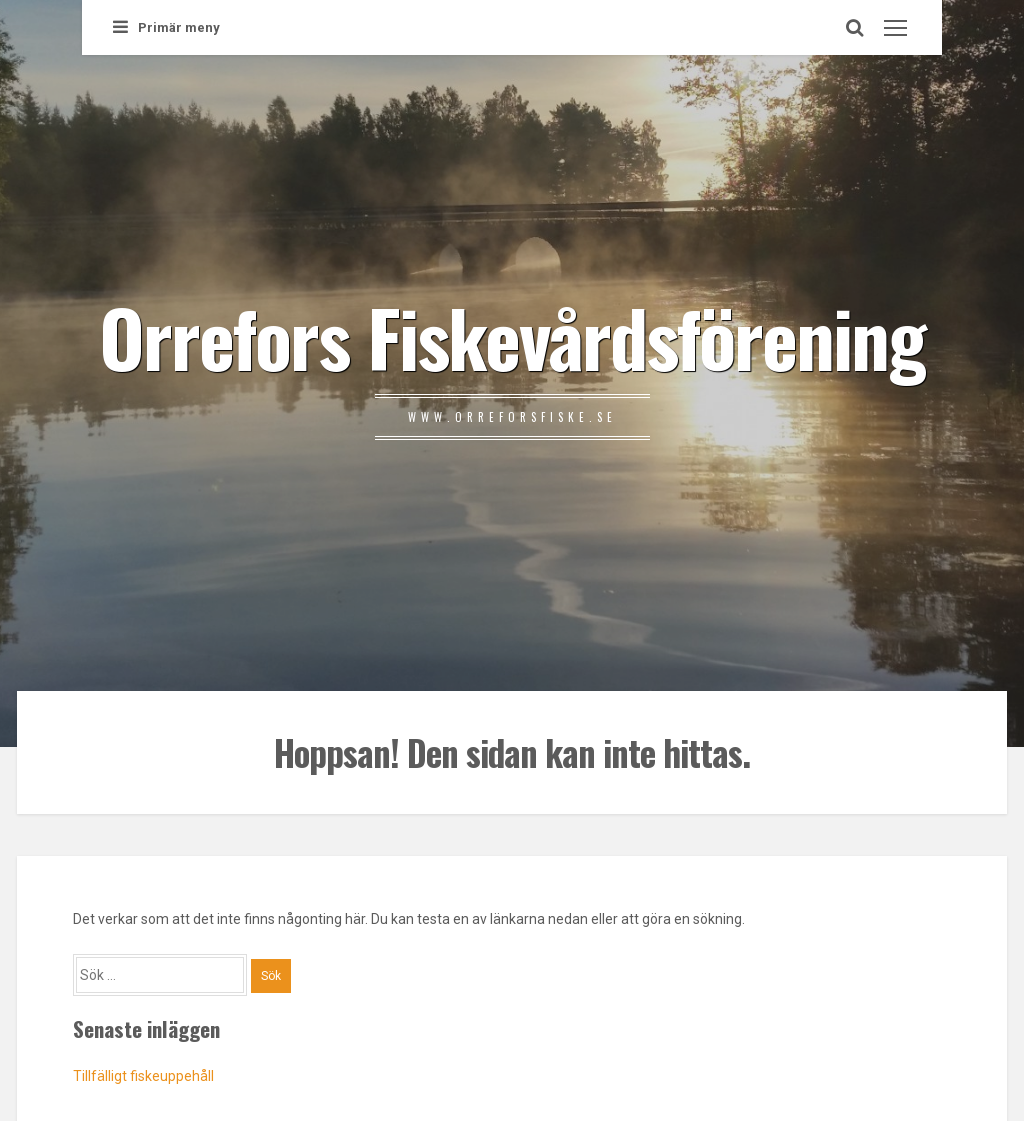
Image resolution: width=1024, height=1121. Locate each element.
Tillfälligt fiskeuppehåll (143, 1076)
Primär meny (166, 27)
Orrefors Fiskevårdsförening (512, 336)
